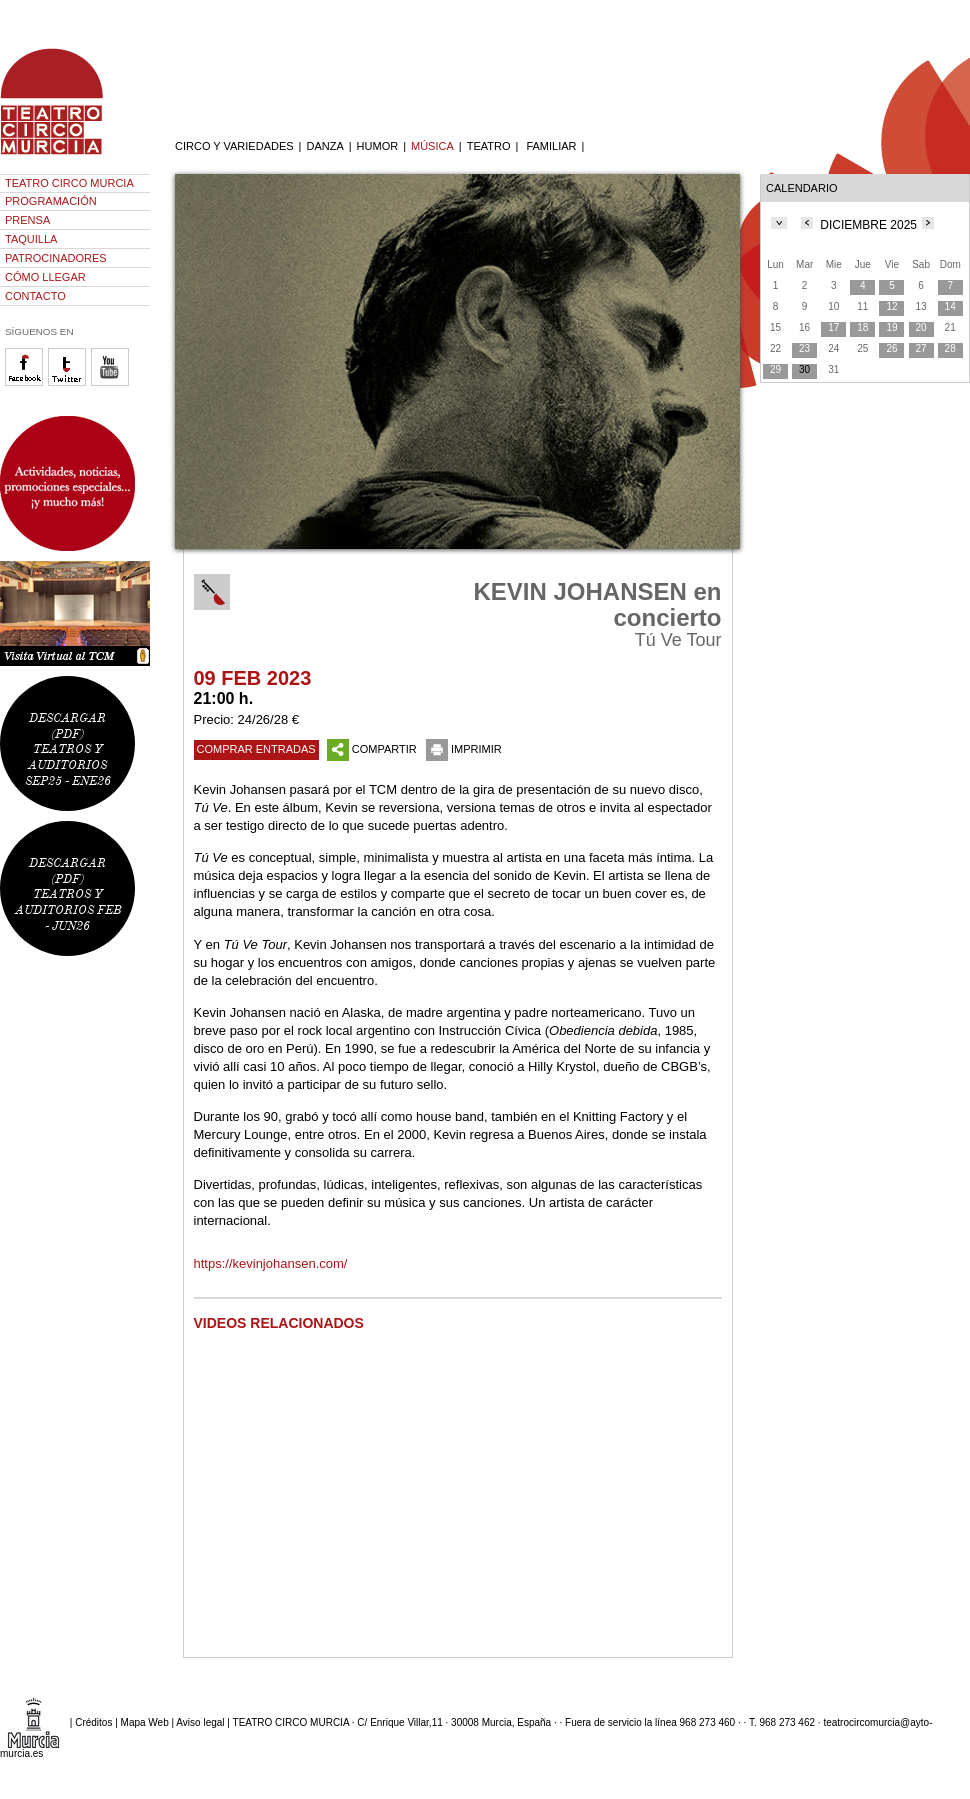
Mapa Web (145, 1722)
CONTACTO (35, 296)
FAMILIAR (551, 146)
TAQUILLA (31, 239)
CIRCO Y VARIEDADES (234, 146)
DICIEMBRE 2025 (868, 225)
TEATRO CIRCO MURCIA (69, 183)
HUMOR (378, 146)
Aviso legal (200, 1722)
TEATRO (489, 146)
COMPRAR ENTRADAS (256, 749)
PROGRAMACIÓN (51, 201)
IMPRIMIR (464, 749)
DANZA (324, 146)
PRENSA (27, 220)
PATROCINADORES (56, 258)
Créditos (93, 1722)
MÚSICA (432, 146)
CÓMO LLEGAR (45, 277)
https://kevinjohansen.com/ (271, 1263)
